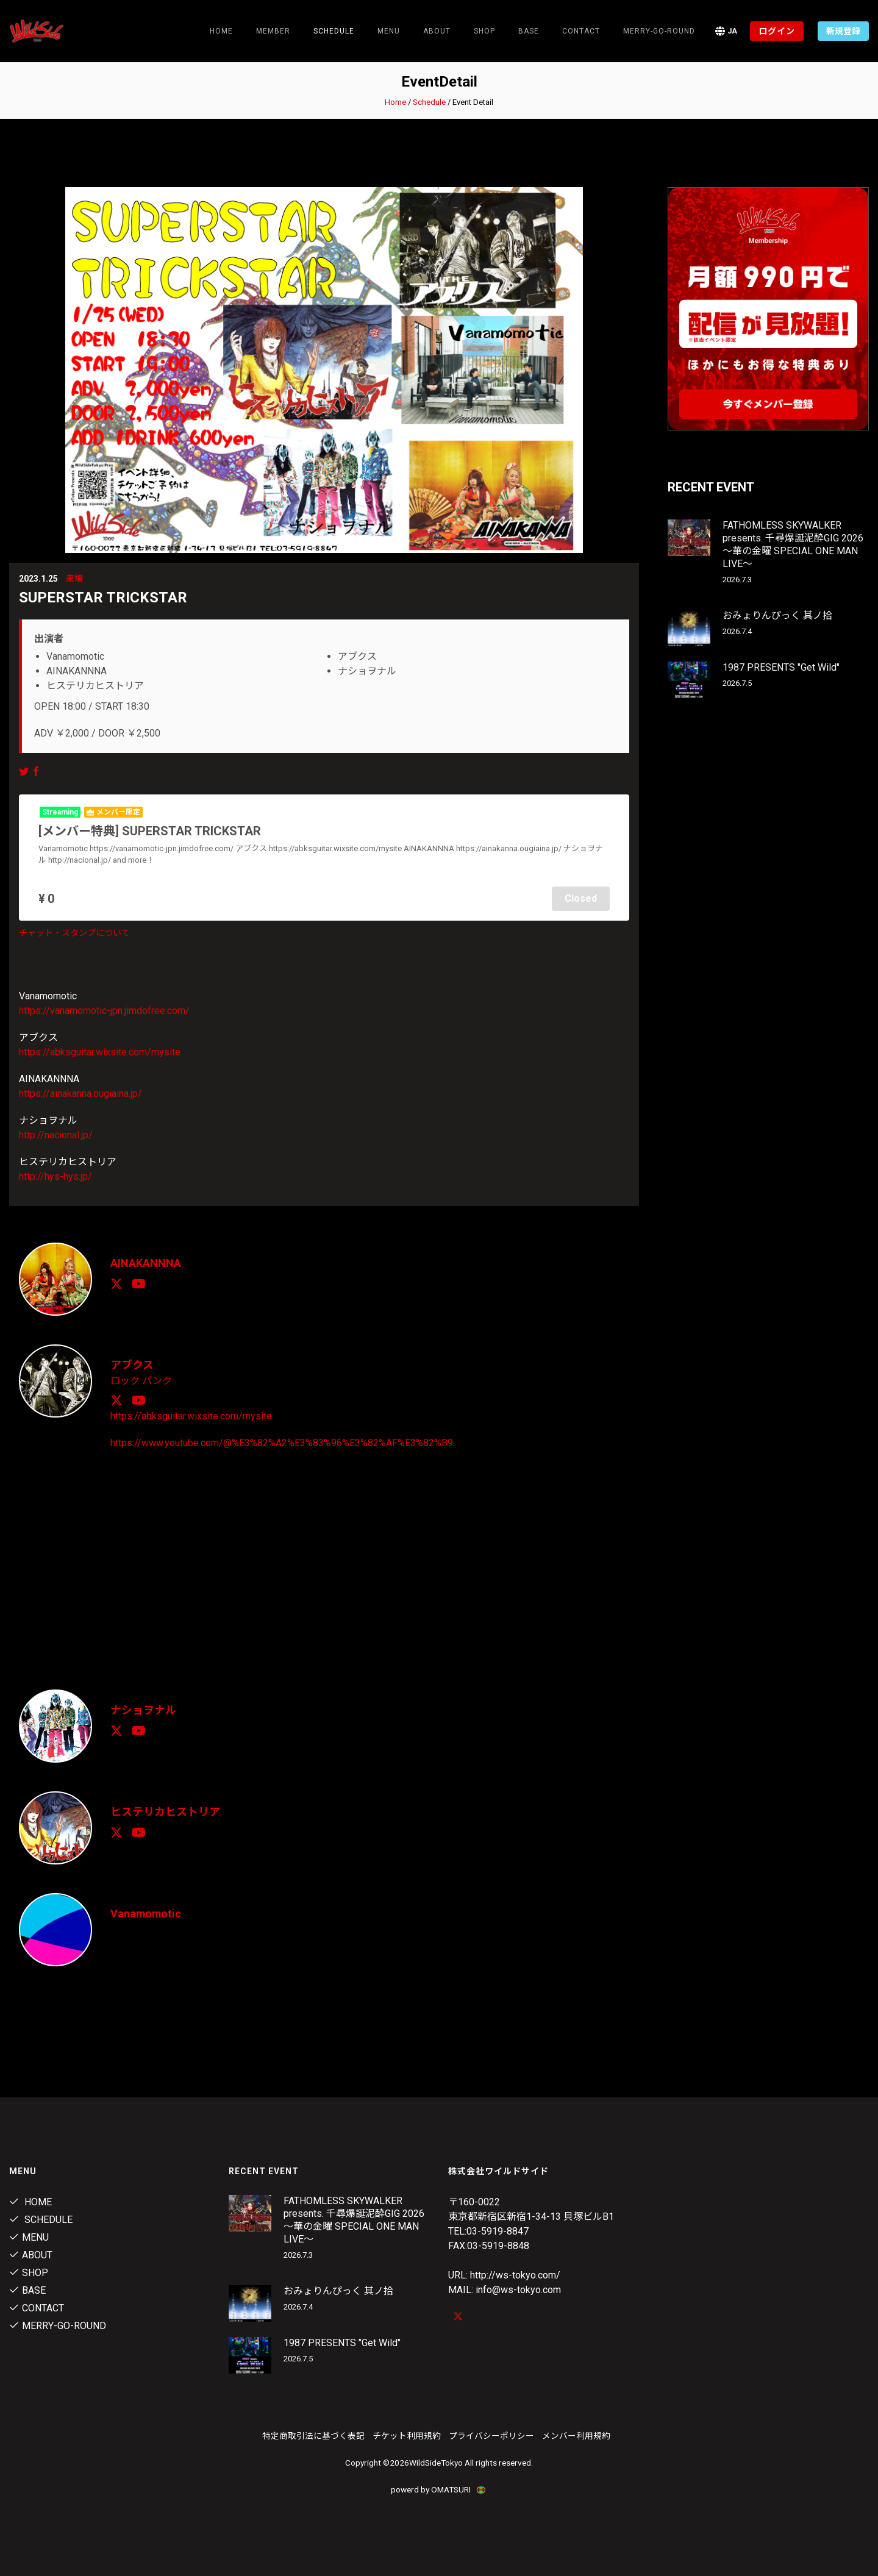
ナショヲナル (143, 1709)
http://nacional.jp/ (56, 1135)
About (437, 31)
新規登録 (843, 31)
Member (273, 31)
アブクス (132, 1364)
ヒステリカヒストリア (165, 1811)
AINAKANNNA (145, 1263)
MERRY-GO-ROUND (659, 31)
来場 (74, 578)
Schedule (429, 102)
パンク (157, 1380)
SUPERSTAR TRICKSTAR (103, 597)
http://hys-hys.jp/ (55, 1176)
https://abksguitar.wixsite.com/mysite (99, 1052)
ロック (125, 1380)
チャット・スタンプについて (74, 933)
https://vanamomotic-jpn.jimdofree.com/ (104, 1010)
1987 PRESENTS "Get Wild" (781, 667)
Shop (484, 31)
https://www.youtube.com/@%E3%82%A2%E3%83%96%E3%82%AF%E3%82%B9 (281, 1442)
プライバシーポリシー (491, 2434)
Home (221, 31)
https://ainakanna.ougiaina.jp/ (80, 1093)
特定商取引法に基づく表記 (313, 2434)
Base (528, 31)
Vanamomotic (146, 1913)
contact (581, 31)
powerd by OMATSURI (439, 2488)
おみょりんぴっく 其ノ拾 (777, 615)
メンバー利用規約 (576, 2434)
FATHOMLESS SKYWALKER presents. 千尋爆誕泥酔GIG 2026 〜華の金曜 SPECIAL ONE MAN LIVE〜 (793, 544)
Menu (388, 31)
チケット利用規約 (407, 2434)
